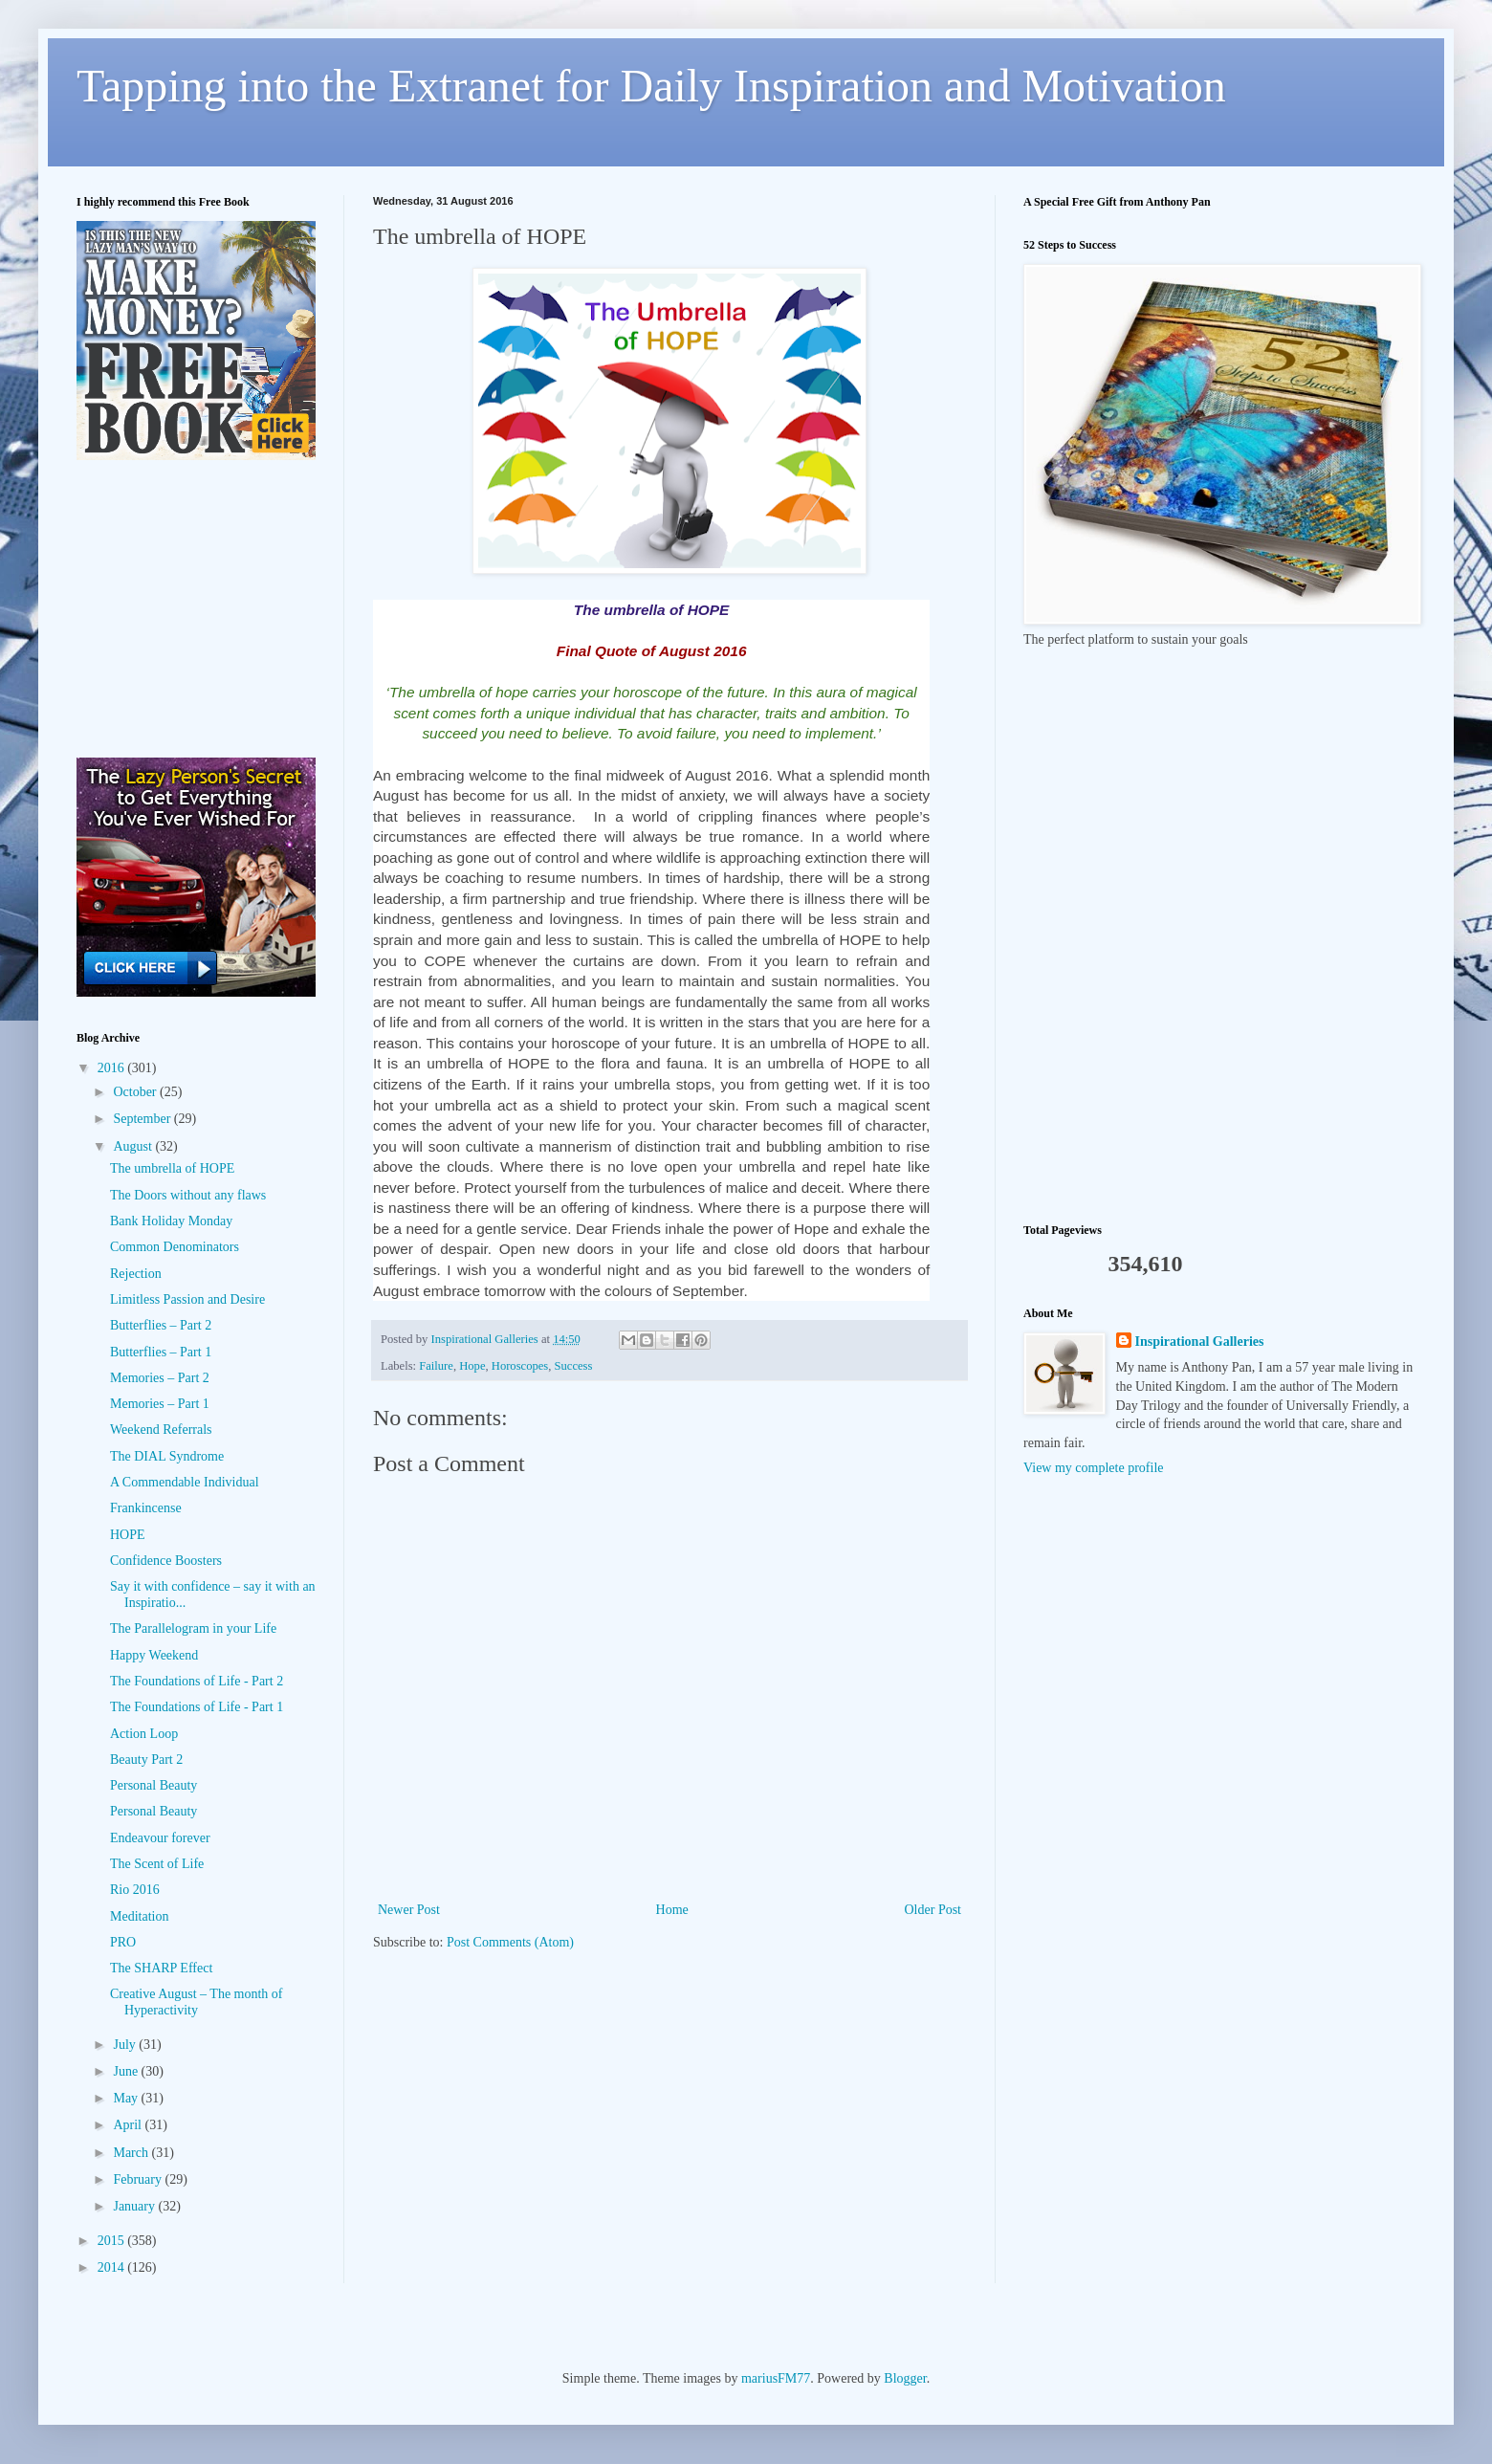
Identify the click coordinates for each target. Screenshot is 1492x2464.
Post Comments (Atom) (510, 1942)
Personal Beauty (153, 1785)
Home (672, 1910)
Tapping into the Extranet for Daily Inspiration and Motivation (651, 85)
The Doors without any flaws (188, 1195)
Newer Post (409, 1910)
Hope (472, 1366)
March (132, 2152)
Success (574, 1366)
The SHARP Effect (161, 1968)
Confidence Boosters (166, 1560)
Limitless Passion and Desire (187, 1299)
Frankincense (146, 1508)
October (136, 1092)
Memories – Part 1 (159, 1404)
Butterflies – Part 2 (160, 1325)
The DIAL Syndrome (167, 1456)
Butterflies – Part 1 (160, 1352)
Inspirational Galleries (1199, 1341)
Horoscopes (520, 1366)
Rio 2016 (135, 1889)
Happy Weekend (154, 1655)
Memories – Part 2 (159, 1378)
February (139, 2179)
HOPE (127, 1535)
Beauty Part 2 (146, 1759)
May (127, 2098)
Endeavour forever (160, 1838)
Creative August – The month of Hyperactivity (196, 2002)
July (126, 2044)
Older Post (933, 1910)
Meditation (139, 1916)
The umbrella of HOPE (172, 1168)
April (128, 2125)
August (134, 1146)
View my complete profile (1093, 1468)
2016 (113, 1068)
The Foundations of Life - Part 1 (196, 1707)
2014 (113, 2267)
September (143, 1118)
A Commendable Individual (184, 1482)
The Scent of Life (157, 1864)
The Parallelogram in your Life (193, 1628)
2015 (113, 2240)
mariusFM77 (775, 2378)
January (135, 2206)
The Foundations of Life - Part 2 (196, 1681)
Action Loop (144, 1734)
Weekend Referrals (161, 1429)
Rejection (136, 1273)
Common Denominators (174, 1247)
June (127, 2071)
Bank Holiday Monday (171, 1221)
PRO (123, 1942)
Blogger (905, 2378)
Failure (436, 1366)
